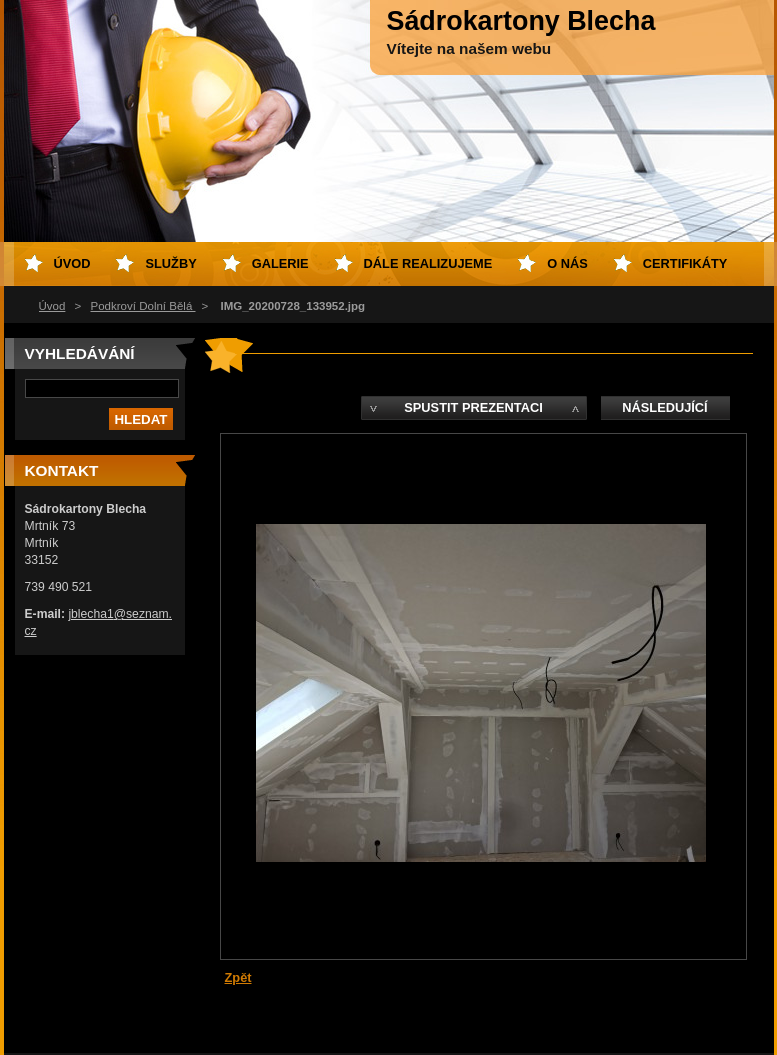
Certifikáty (685, 263)
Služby (170, 263)
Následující (664, 407)
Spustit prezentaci (473, 407)
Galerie (280, 263)
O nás (567, 263)
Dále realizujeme (428, 263)
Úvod (52, 306)
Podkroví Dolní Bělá (143, 306)
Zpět (238, 977)
